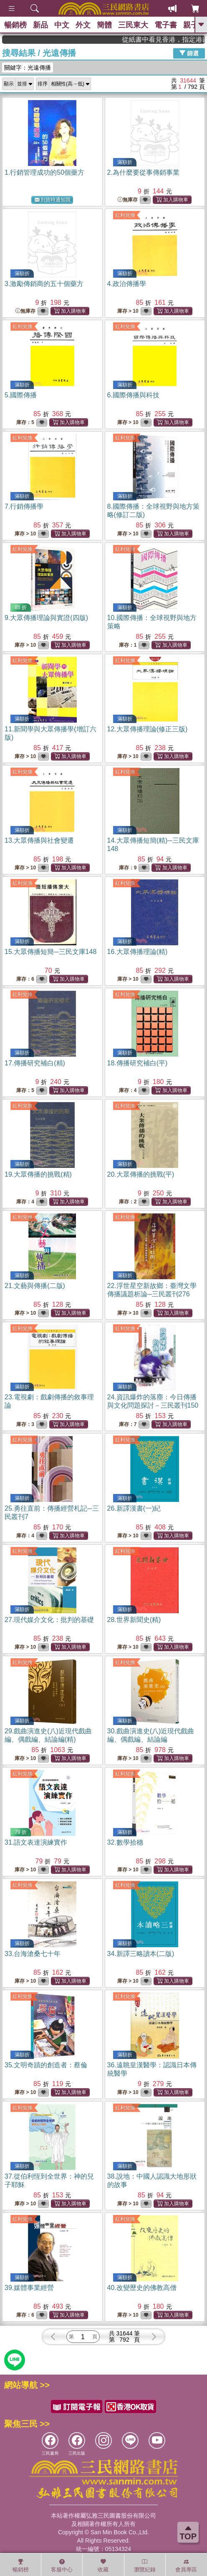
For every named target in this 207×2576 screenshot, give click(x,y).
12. (147, 729)
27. (49, 1619)
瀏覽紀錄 (145, 2565)
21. (35, 1285)
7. (24, 506)
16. (137, 951)
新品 (40, 25)
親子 (190, 25)
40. (142, 2287)
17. (35, 1063)
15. (50, 951)
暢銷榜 (15, 25)
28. (134, 1619)
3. (44, 283)
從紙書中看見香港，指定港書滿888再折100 (177, 39)
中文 (61, 25)
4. (126, 283)
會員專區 (186, 2565)
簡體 (104, 25)
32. (125, 1842)
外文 (83, 25)
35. (46, 2065)
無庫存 (128, 199)
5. (21, 395)
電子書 (165, 25)
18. (137, 1063)
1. (44, 172)
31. (36, 1842)
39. (29, 2287)
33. (33, 1953)
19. (38, 1174)
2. (143, 172)
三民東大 (133, 25)
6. (133, 395)
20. (140, 1174)
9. (46, 617)
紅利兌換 (125, 215)
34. (140, 1953)
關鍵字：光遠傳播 (27, 67)
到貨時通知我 (53, 199)
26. (134, 1508)
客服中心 (62, 2565)
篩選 (189, 53)
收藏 (103, 2565)
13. (39, 840)
